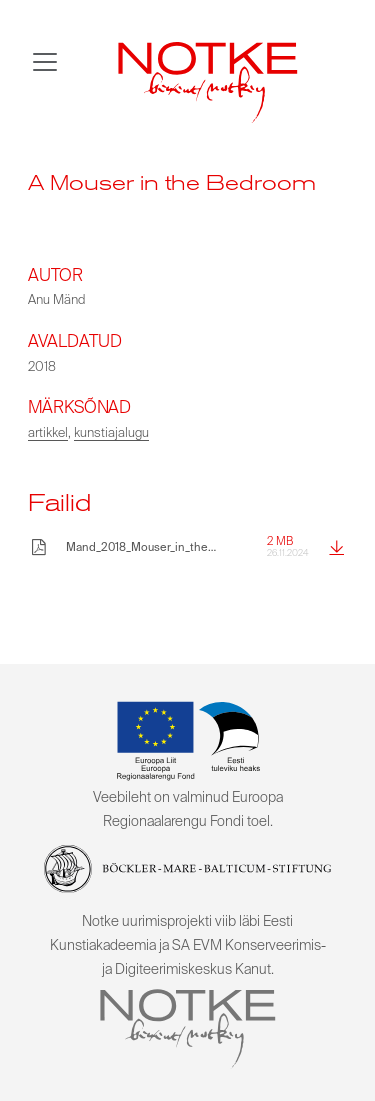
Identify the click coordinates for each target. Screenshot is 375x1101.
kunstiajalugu (111, 432)
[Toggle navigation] (45, 62)
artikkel (48, 432)
